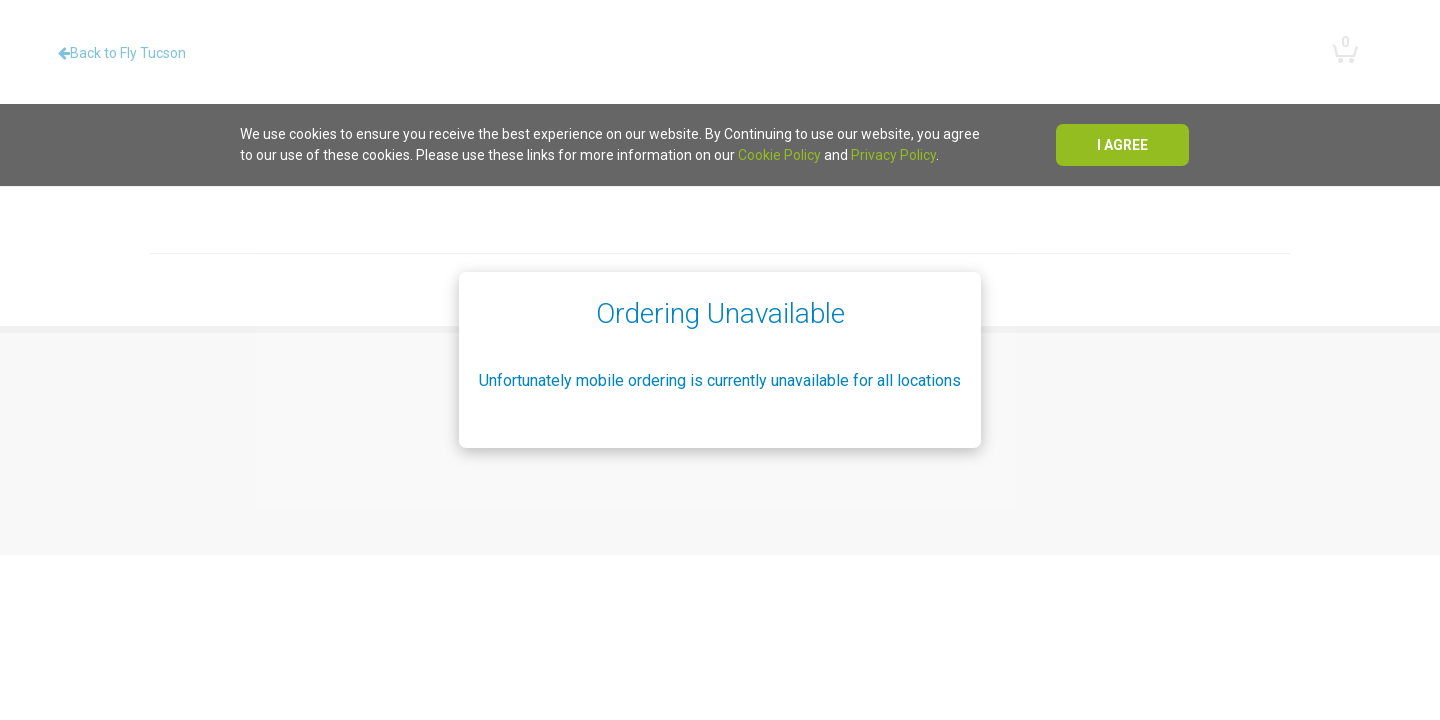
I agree (1122, 145)
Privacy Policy (893, 155)
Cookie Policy (779, 155)
